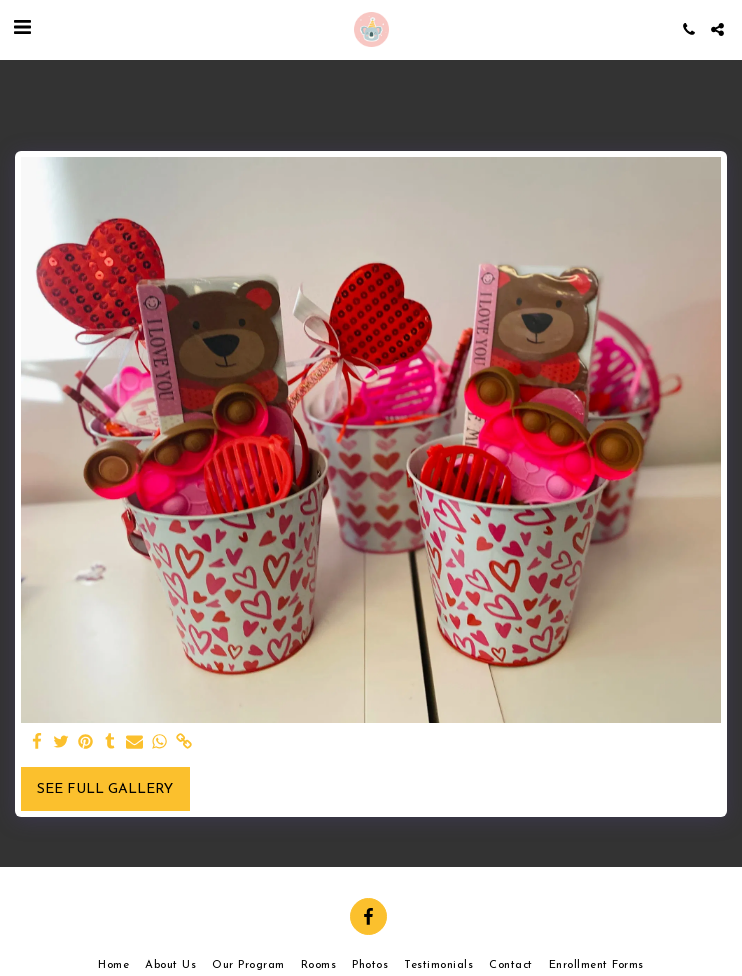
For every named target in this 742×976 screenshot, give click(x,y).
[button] (22, 29)
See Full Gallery (105, 789)
